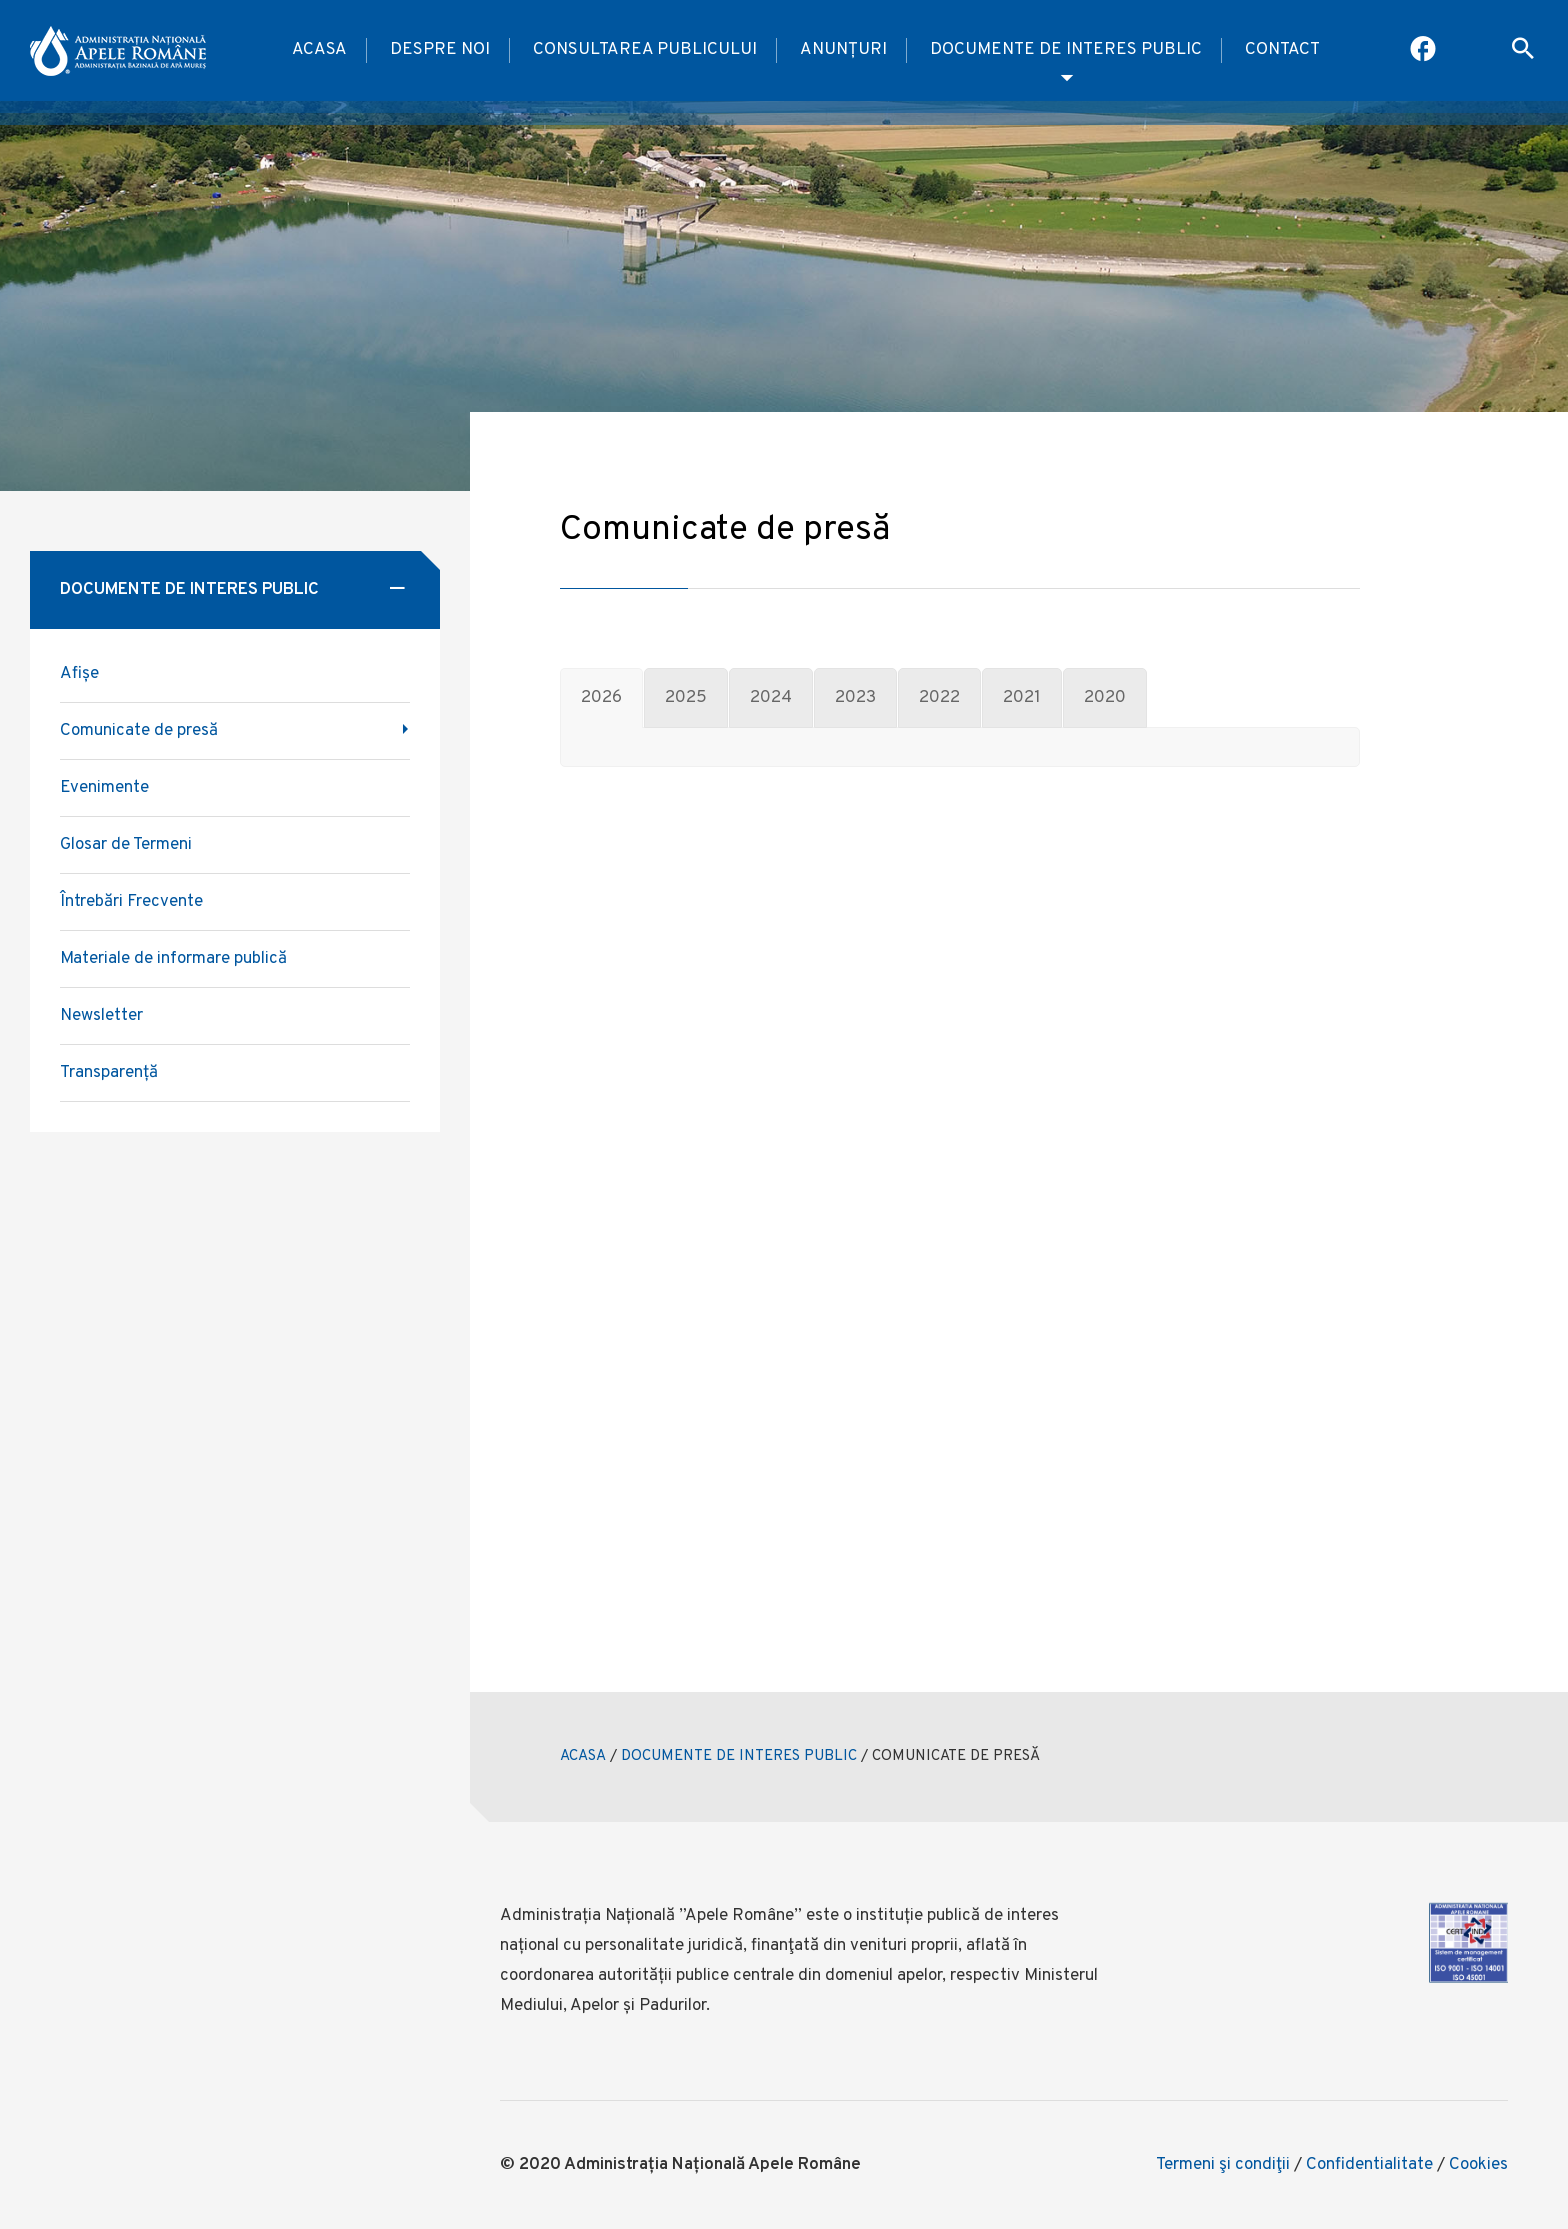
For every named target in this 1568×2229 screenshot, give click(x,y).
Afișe (79, 674)
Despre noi (440, 50)
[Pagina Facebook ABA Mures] (1424, 51)
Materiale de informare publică (173, 959)
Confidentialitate (1369, 2165)
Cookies (1478, 2165)
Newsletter (101, 1016)
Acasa (319, 50)
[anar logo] (118, 51)
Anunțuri (843, 50)
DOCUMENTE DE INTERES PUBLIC (739, 1756)
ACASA (583, 1756)
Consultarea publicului (645, 50)
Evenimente (104, 788)
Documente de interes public (1066, 50)
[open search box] (1523, 51)
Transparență (109, 1073)
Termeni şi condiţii (1223, 2165)
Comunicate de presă (139, 731)
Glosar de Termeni (126, 845)
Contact (1282, 50)
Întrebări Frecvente (131, 902)
